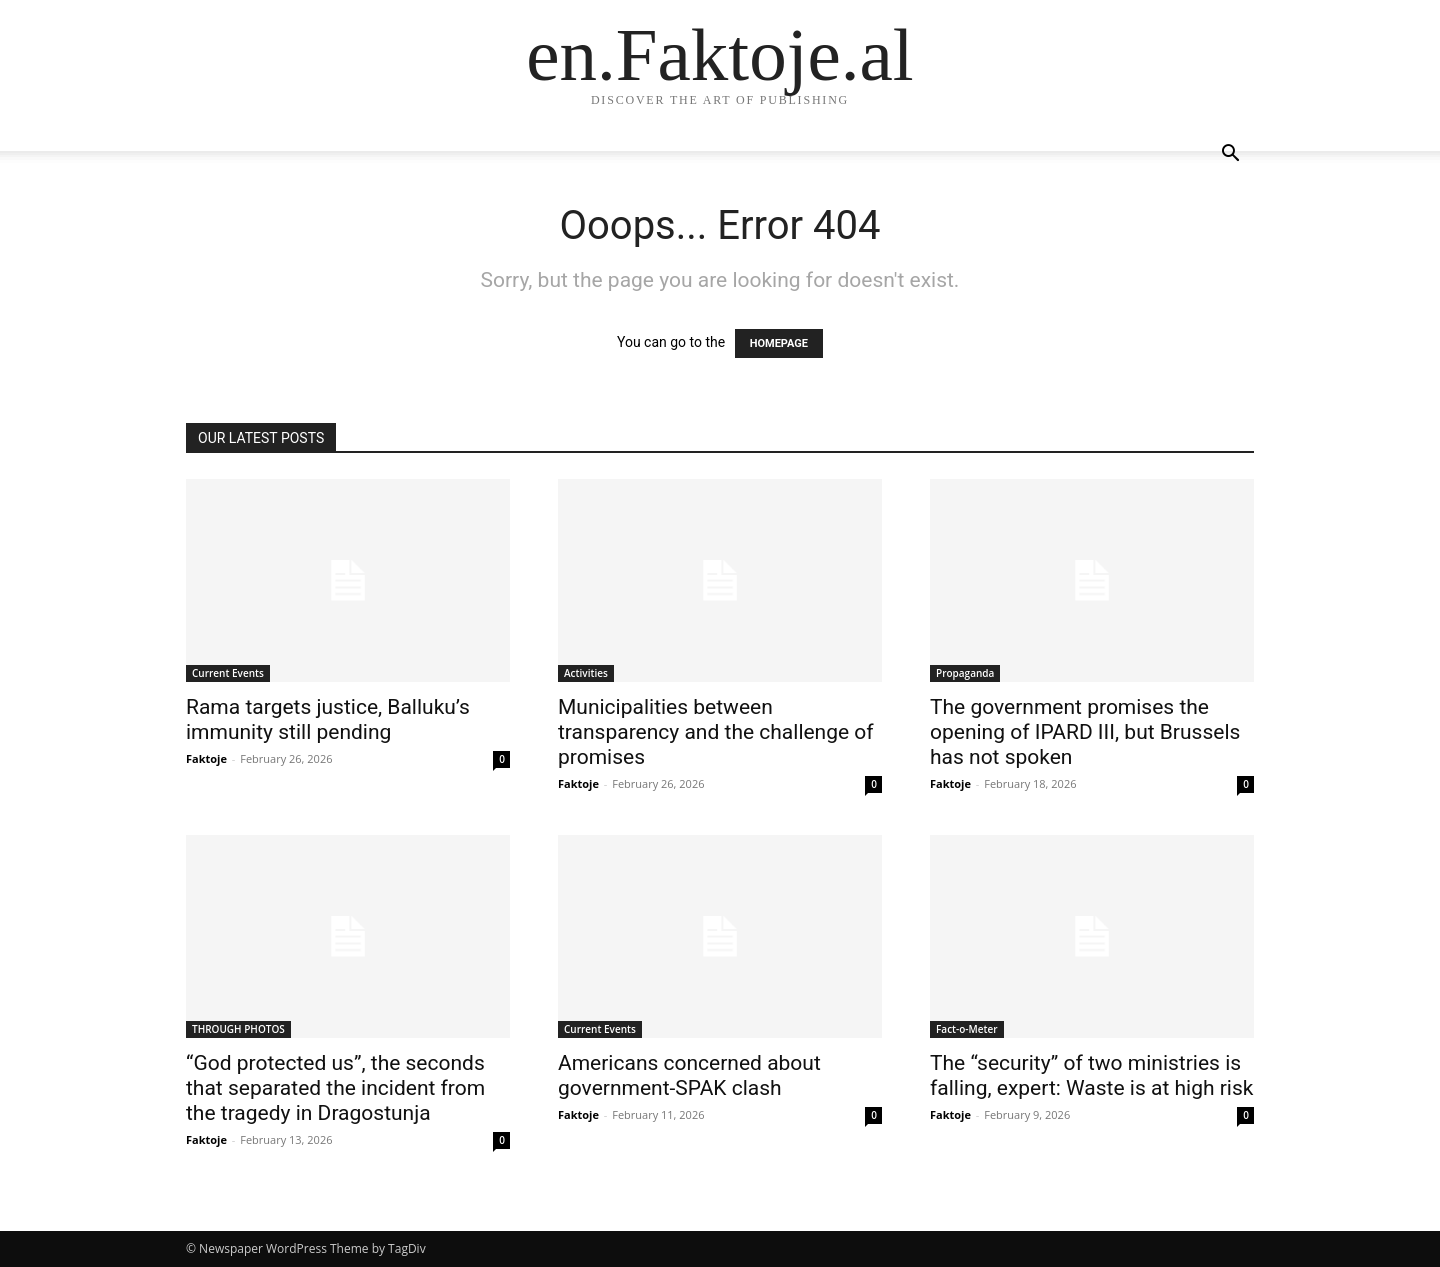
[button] (1230, 155)
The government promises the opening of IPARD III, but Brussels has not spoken (1085, 732)
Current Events (228, 673)
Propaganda (965, 673)
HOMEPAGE (779, 343)
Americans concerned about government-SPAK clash (689, 1075)
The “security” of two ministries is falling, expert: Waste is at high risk (1091, 1075)
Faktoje (206, 758)
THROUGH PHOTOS (238, 1029)
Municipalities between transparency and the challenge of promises (716, 732)
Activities (586, 673)
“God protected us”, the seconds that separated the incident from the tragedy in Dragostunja (335, 1088)
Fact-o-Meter (967, 1029)
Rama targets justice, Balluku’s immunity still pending (328, 719)
